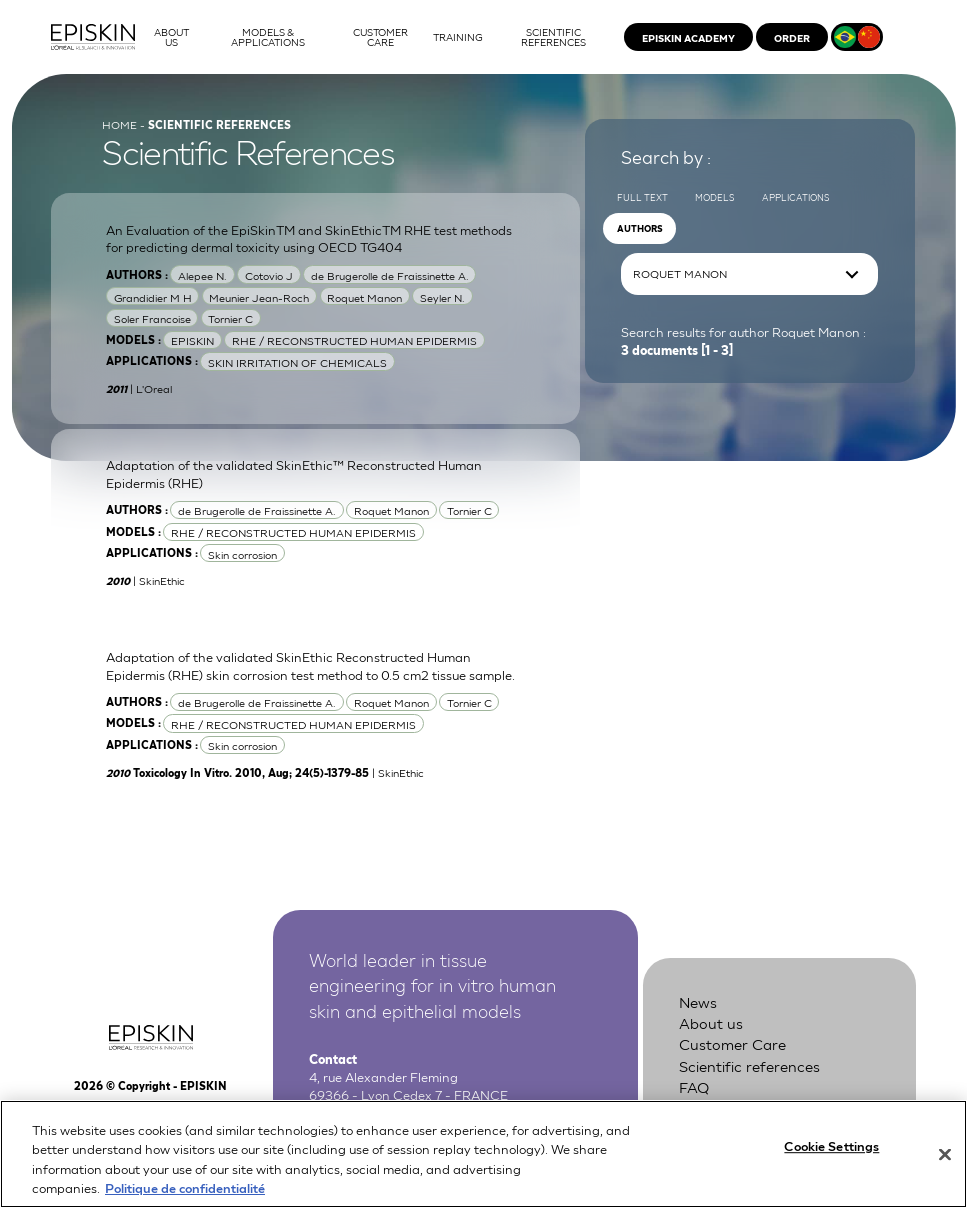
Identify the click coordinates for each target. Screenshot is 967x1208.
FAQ (694, 1086)
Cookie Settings (831, 1156)
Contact (708, 1107)
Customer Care (732, 1043)
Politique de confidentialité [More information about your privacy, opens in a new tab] (185, 1198)
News (698, 1001)
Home (119, 124)
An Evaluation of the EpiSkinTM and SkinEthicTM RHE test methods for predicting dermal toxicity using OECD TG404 (309, 238)
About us (711, 1022)
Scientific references (749, 1065)
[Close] (945, 1165)
